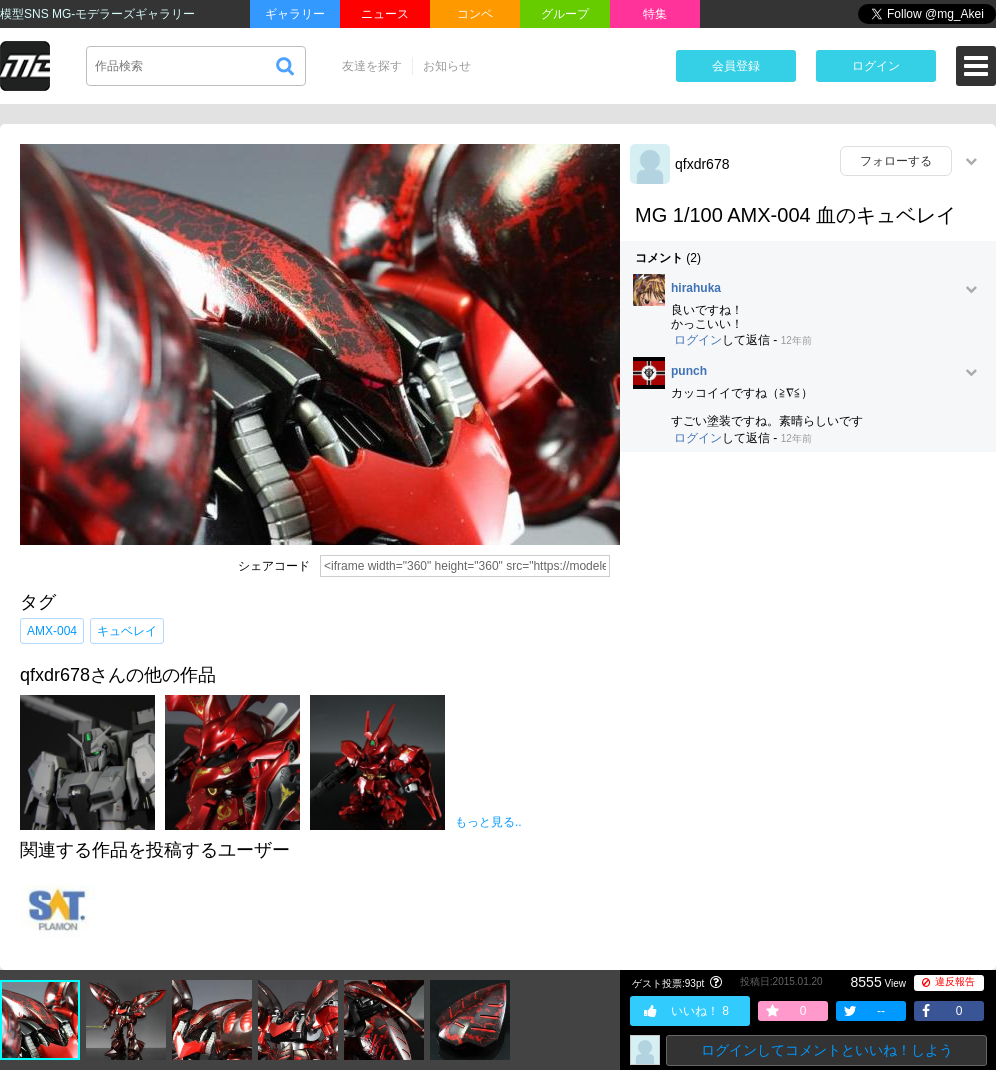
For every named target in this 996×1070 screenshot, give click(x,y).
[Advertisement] (194, 666)
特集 (655, 14)
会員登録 (736, 66)
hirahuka (696, 288)
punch (689, 371)
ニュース (385, 14)
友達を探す (372, 66)
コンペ (475, 14)
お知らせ (447, 66)
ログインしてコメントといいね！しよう (827, 1050)
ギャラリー (295, 14)
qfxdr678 (702, 164)
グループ (565, 14)
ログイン (876, 66)
